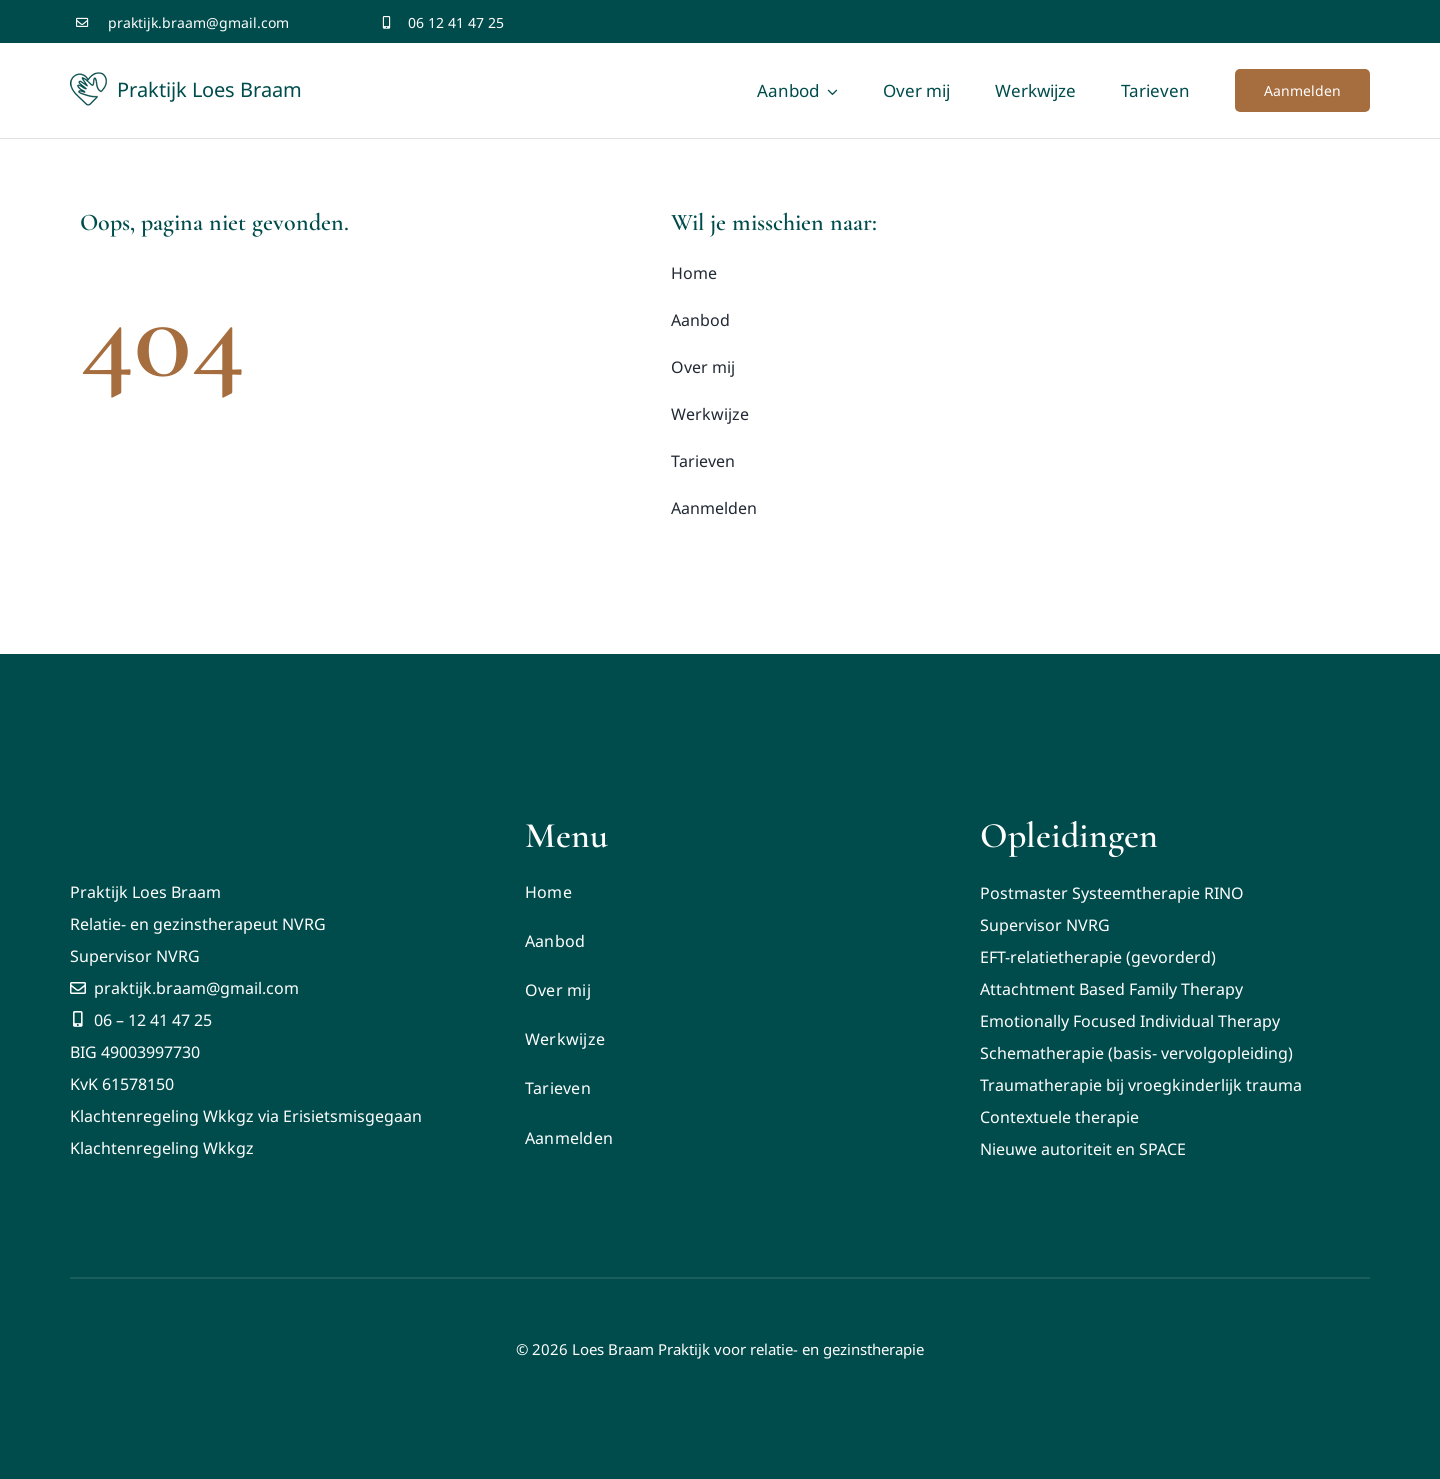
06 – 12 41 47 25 (141, 1020)
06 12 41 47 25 (456, 22)
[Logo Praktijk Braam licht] (107, 793)
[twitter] (1330, 22)
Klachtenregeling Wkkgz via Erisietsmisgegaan (246, 1116)
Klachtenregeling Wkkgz (162, 1148)
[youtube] (1363, 22)
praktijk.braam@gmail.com (198, 22)
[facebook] (1297, 22)
